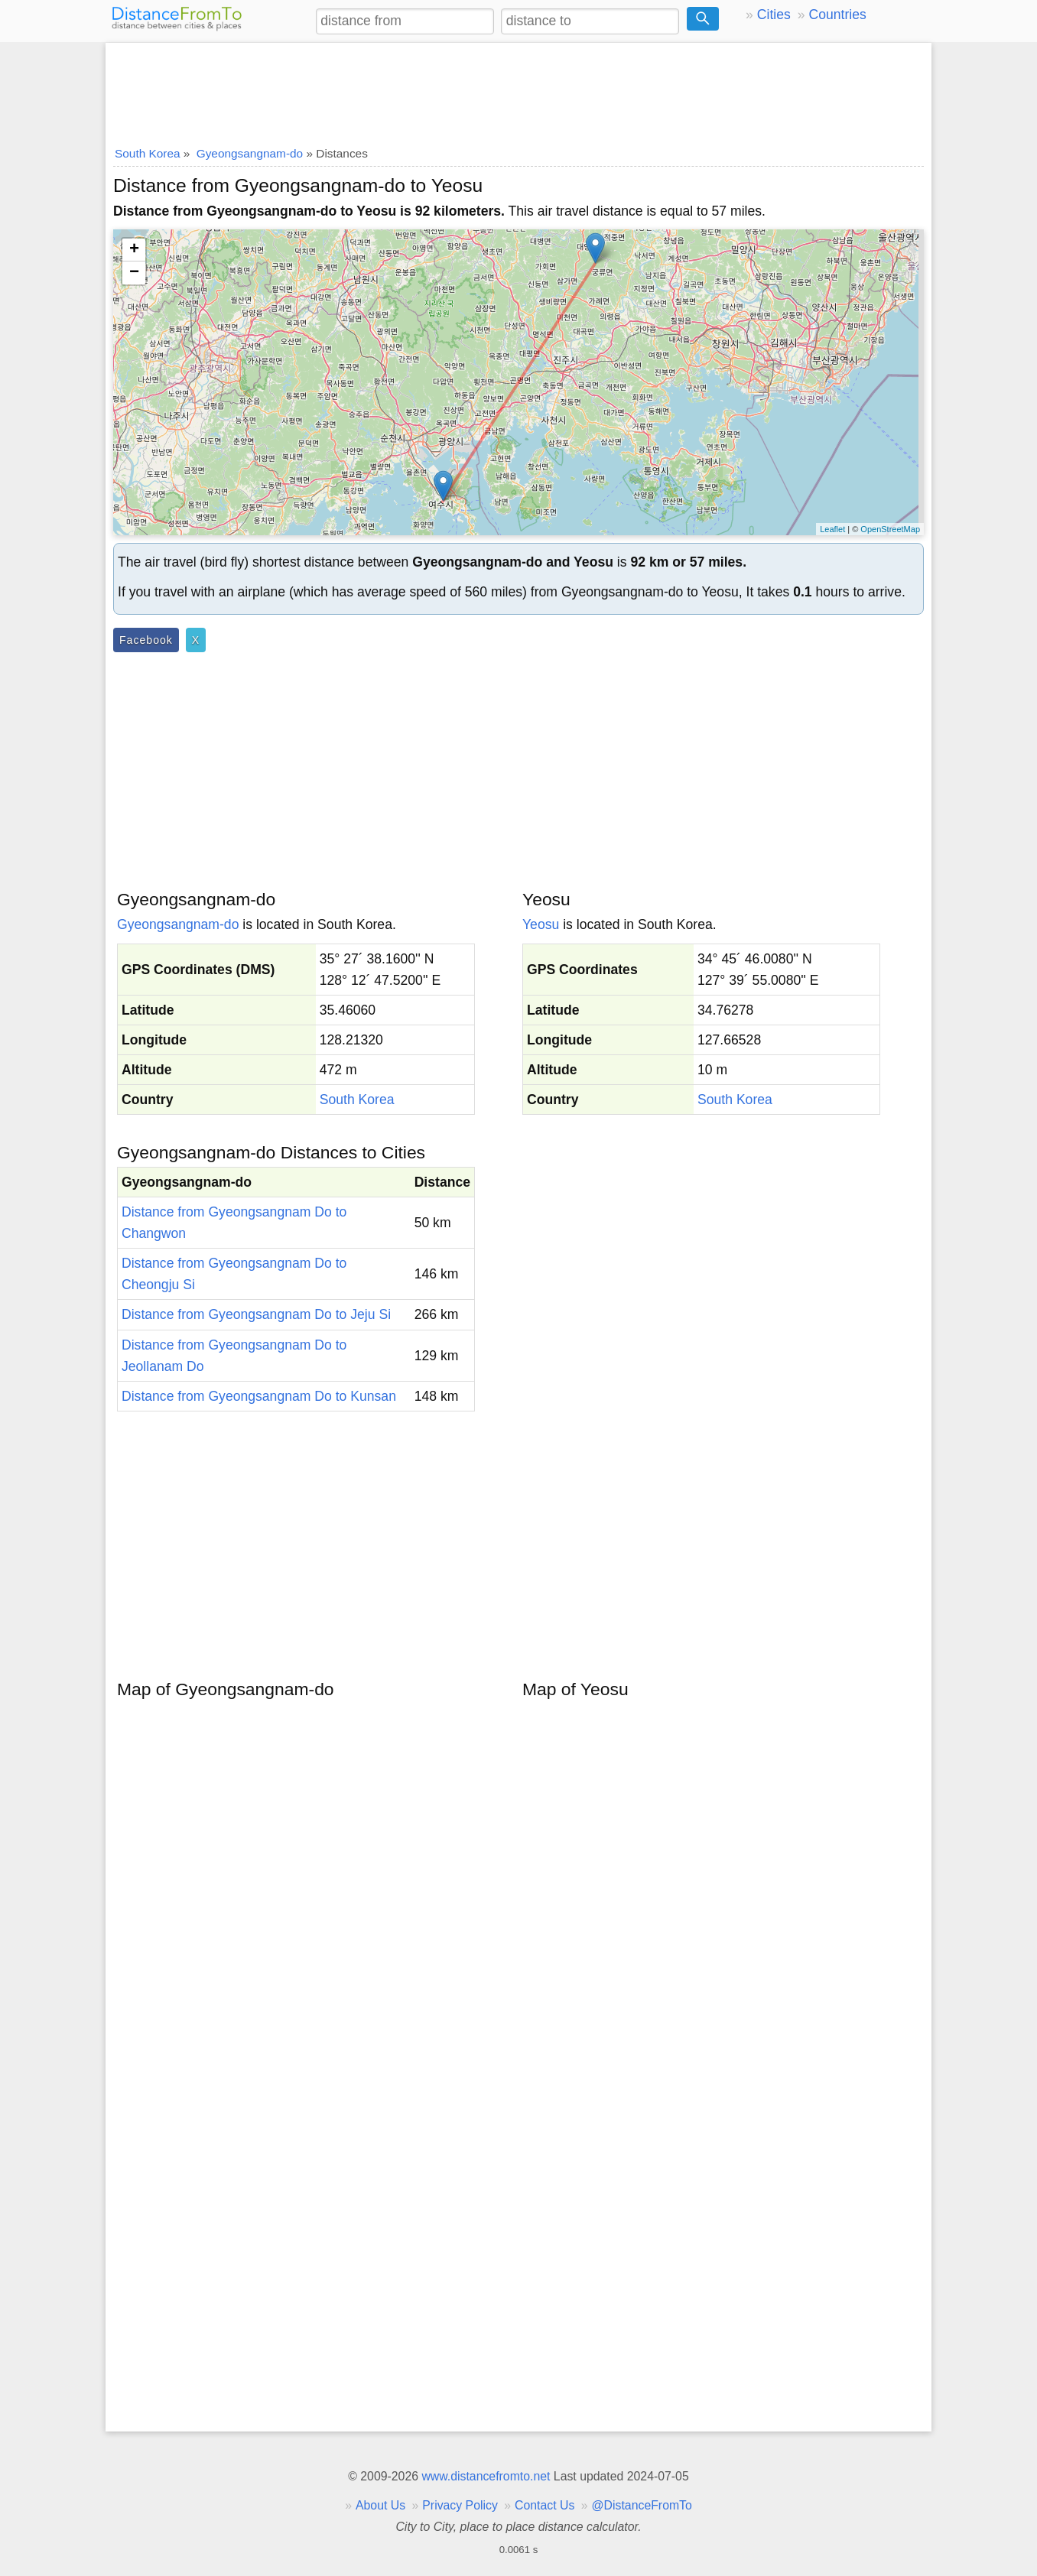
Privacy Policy (460, 2505)
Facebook (146, 640)
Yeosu (540, 924)
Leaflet (832, 529)
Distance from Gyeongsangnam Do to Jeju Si (256, 1314)
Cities (774, 14)
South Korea (357, 1099)
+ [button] (134, 250)
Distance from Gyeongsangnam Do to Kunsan (259, 1396)
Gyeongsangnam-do (178, 924)
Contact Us (544, 2505)
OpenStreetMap (890, 529)
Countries (837, 14)
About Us (380, 2505)
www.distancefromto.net (485, 2476)
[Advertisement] (518, 89)
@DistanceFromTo (642, 2505)
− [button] (134, 272)
